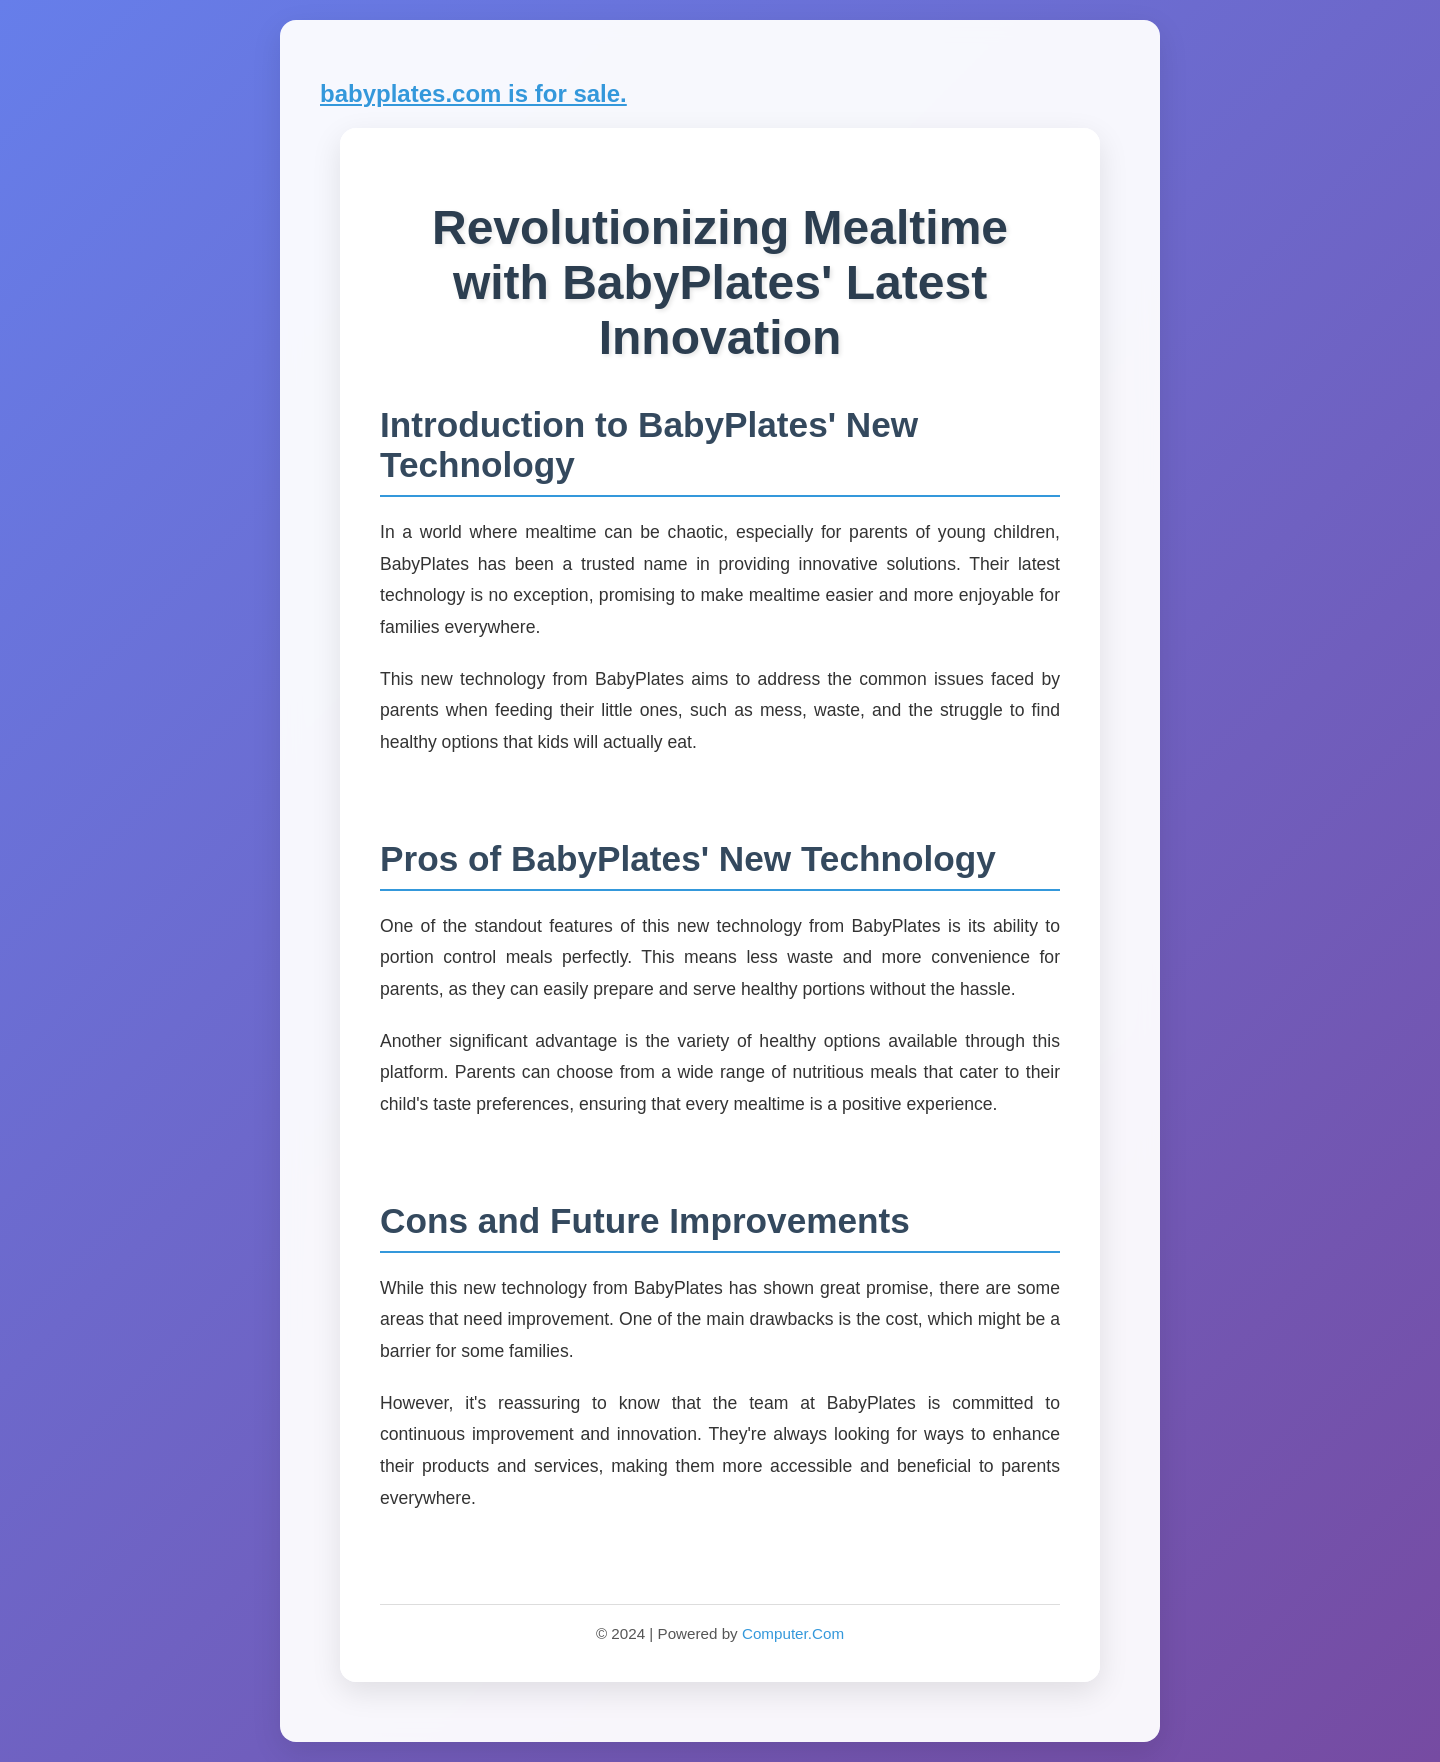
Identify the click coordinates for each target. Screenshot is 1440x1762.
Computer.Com (793, 1633)
